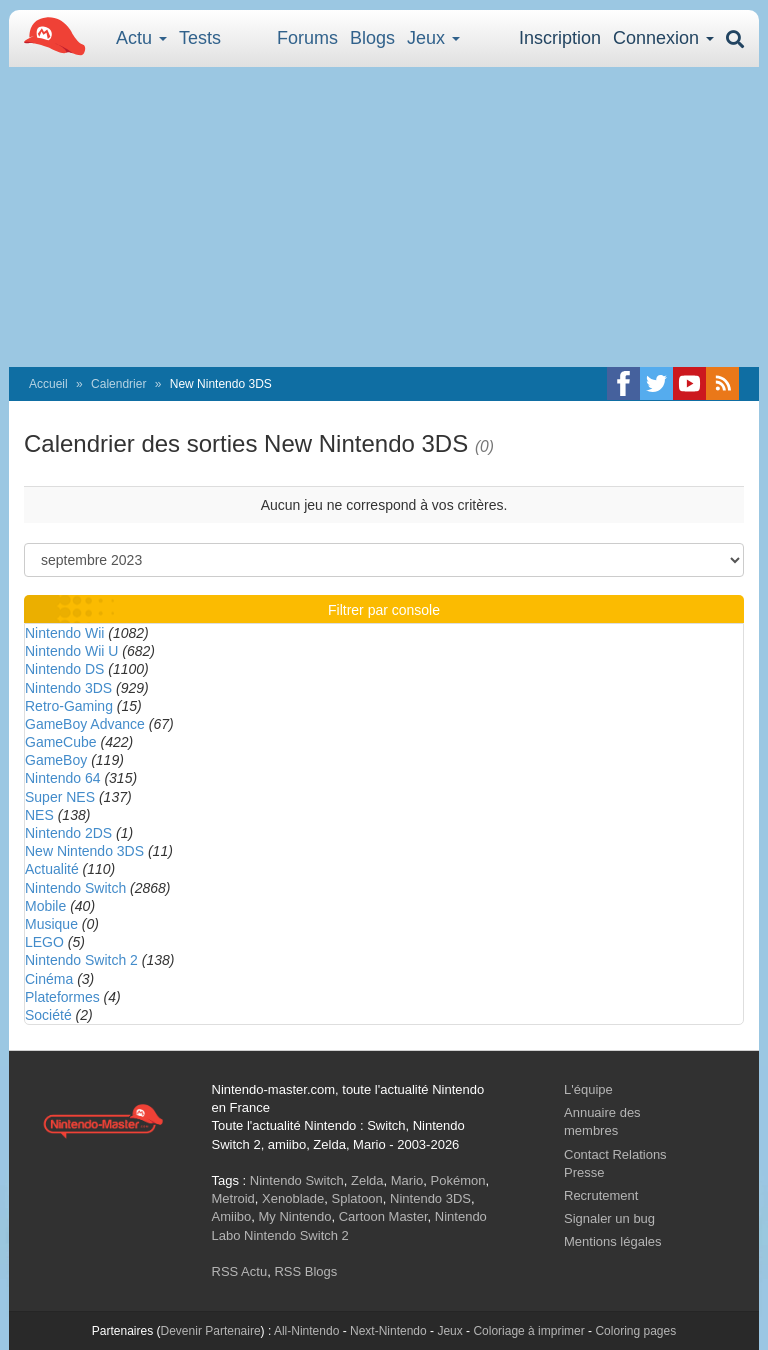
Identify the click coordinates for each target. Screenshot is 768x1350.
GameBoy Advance (85, 724)
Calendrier (118, 384)
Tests (200, 38)
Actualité (52, 869)
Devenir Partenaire (211, 1331)
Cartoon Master (383, 1216)
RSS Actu (240, 1271)
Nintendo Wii (64, 633)
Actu (141, 38)
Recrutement (601, 1195)
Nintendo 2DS (68, 833)
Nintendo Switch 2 (81, 960)
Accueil (48, 384)
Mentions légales (613, 1241)
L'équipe (588, 1089)
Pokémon (458, 1180)
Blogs (372, 38)
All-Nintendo (306, 1331)
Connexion (663, 38)
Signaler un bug (609, 1218)
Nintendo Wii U (71, 651)
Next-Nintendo (388, 1331)
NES (39, 815)
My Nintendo (294, 1216)
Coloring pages (635, 1331)
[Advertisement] (384, 217)
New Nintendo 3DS (84, 851)
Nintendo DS (64, 669)
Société (48, 1015)
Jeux (433, 38)
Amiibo (232, 1216)
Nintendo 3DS (68, 688)
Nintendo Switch (75, 888)
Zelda (367, 1180)
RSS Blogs (305, 1271)
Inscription (560, 38)
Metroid (233, 1198)
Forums (307, 38)
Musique (51, 924)
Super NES (60, 797)
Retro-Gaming (69, 706)
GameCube (61, 742)
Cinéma (49, 979)
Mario (407, 1180)
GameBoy (56, 760)
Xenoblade (293, 1198)
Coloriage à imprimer (528, 1331)
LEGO (44, 942)
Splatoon (357, 1198)
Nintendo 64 (63, 778)
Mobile (45, 906)
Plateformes (62, 997)
